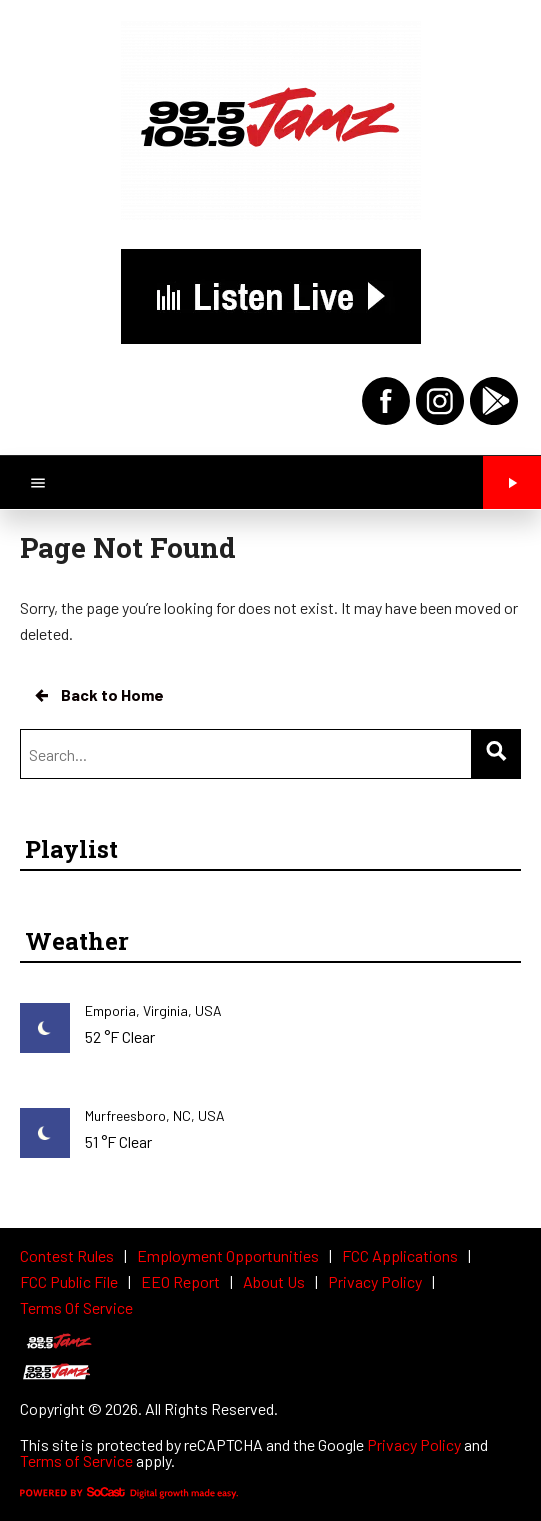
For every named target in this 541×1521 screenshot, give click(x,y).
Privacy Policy (414, 1444)
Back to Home (98, 695)
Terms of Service (76, 1460)
